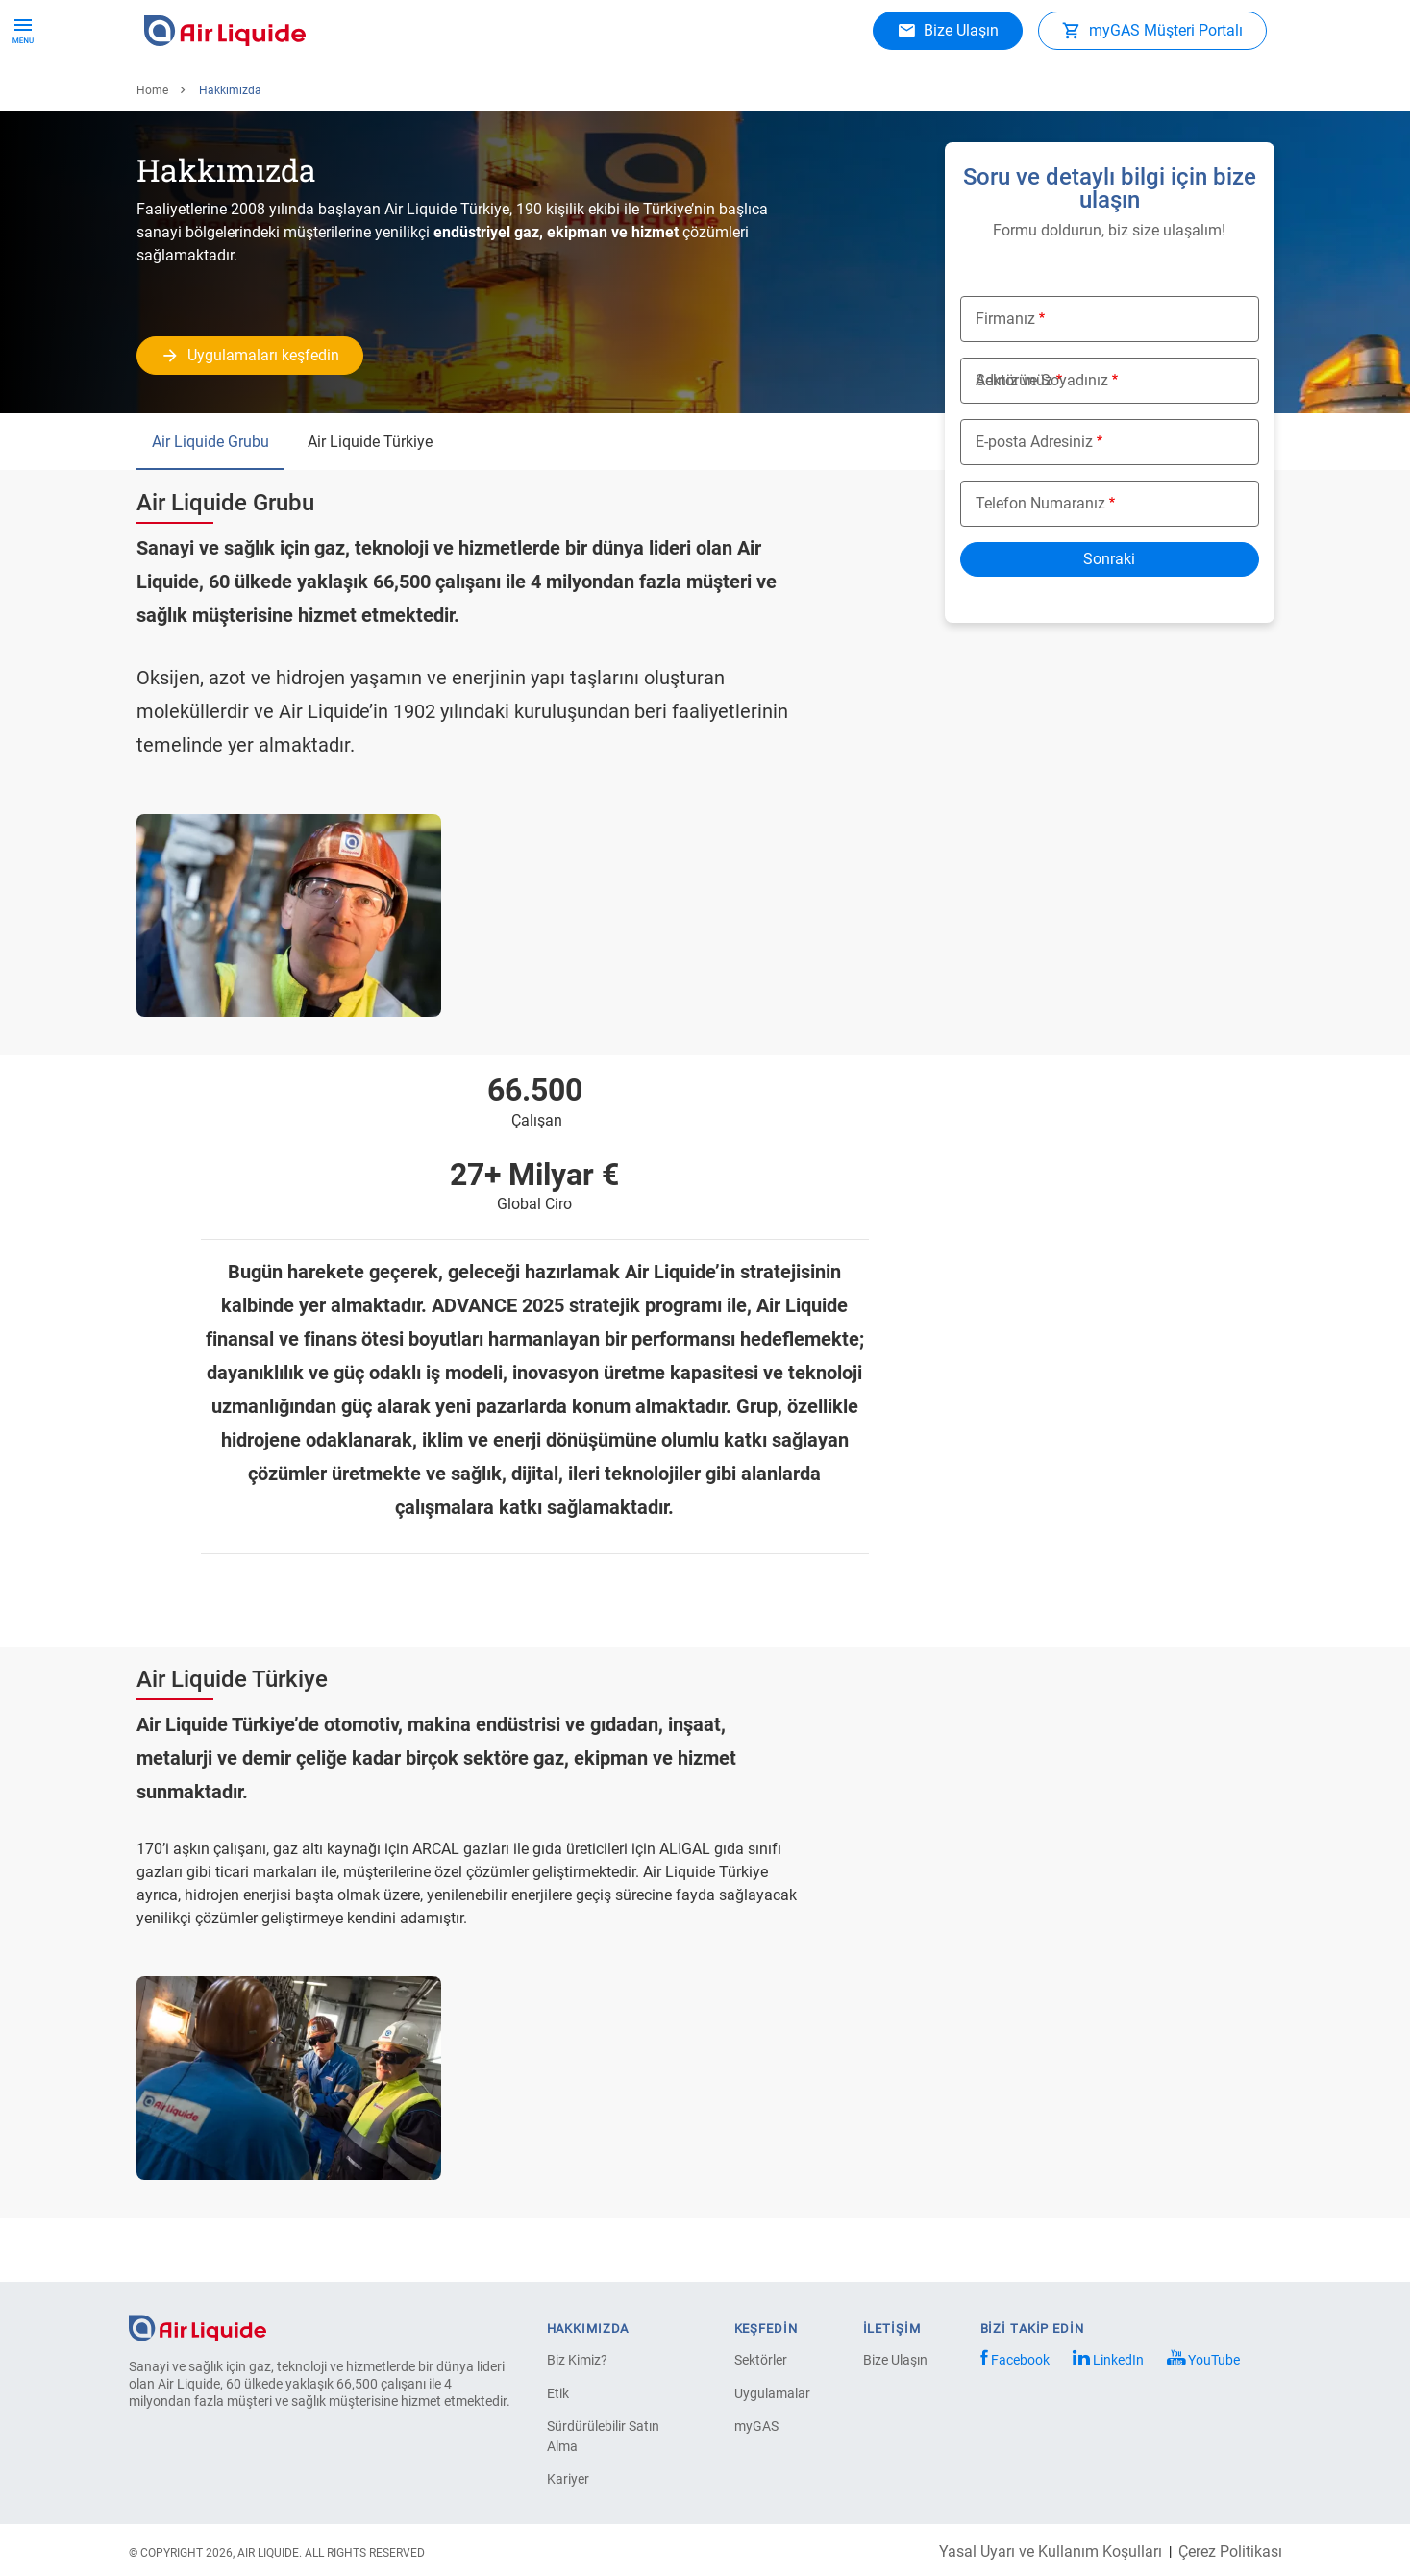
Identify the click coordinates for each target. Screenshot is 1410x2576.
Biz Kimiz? (577, 2359)
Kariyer (568, 96)
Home (152, 153)
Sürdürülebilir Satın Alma (603, 2436)
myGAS (756, 2426)
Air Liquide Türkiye (370, 504)
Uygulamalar (359, 96)
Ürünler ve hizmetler (218, 96)
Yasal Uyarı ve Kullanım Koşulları (1050, 2552)
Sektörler (760, 2359)
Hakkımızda (473, 96)
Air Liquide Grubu (210, 504)
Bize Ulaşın (895, 2359)
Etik (558, 2393)
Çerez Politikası (1230, 2552)
